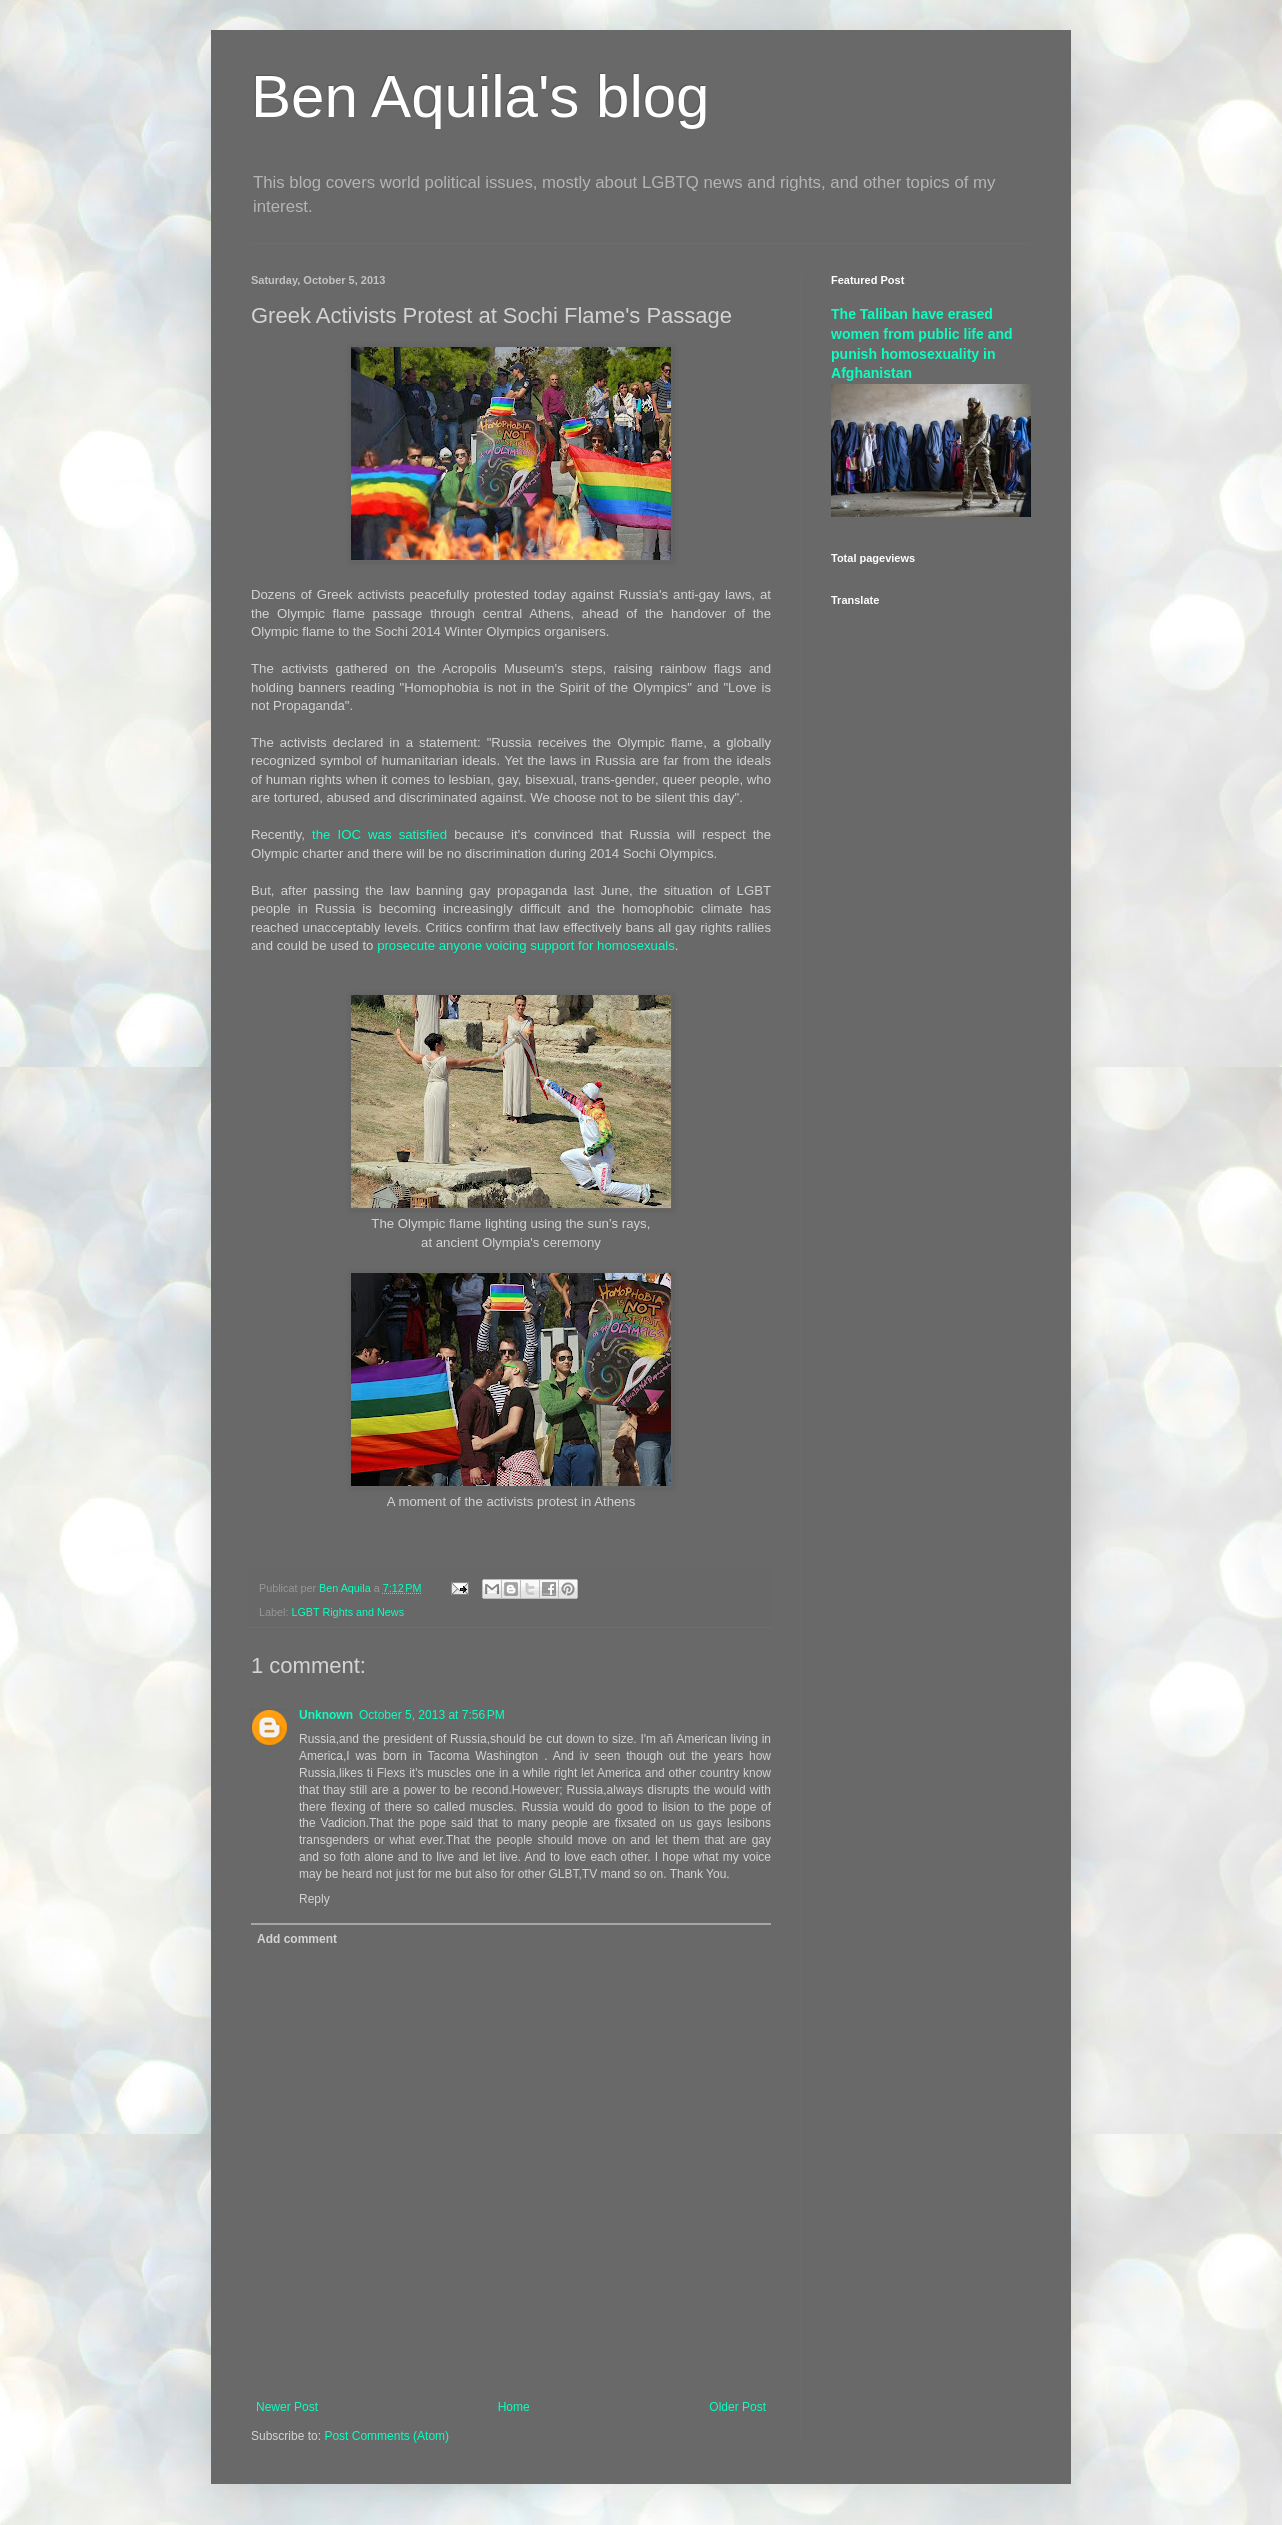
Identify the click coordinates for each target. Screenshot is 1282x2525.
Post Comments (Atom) (386, 2436)
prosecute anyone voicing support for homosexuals (526, 945)
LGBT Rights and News (347, 1612)
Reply (314, 1899)
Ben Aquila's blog (480, 96)
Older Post (737, 2407)
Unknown (326, 1715)
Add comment (297, 1939)
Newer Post (287, 2407)
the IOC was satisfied (379, 834)
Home (514, 2407)
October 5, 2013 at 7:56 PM (432, 1715)
